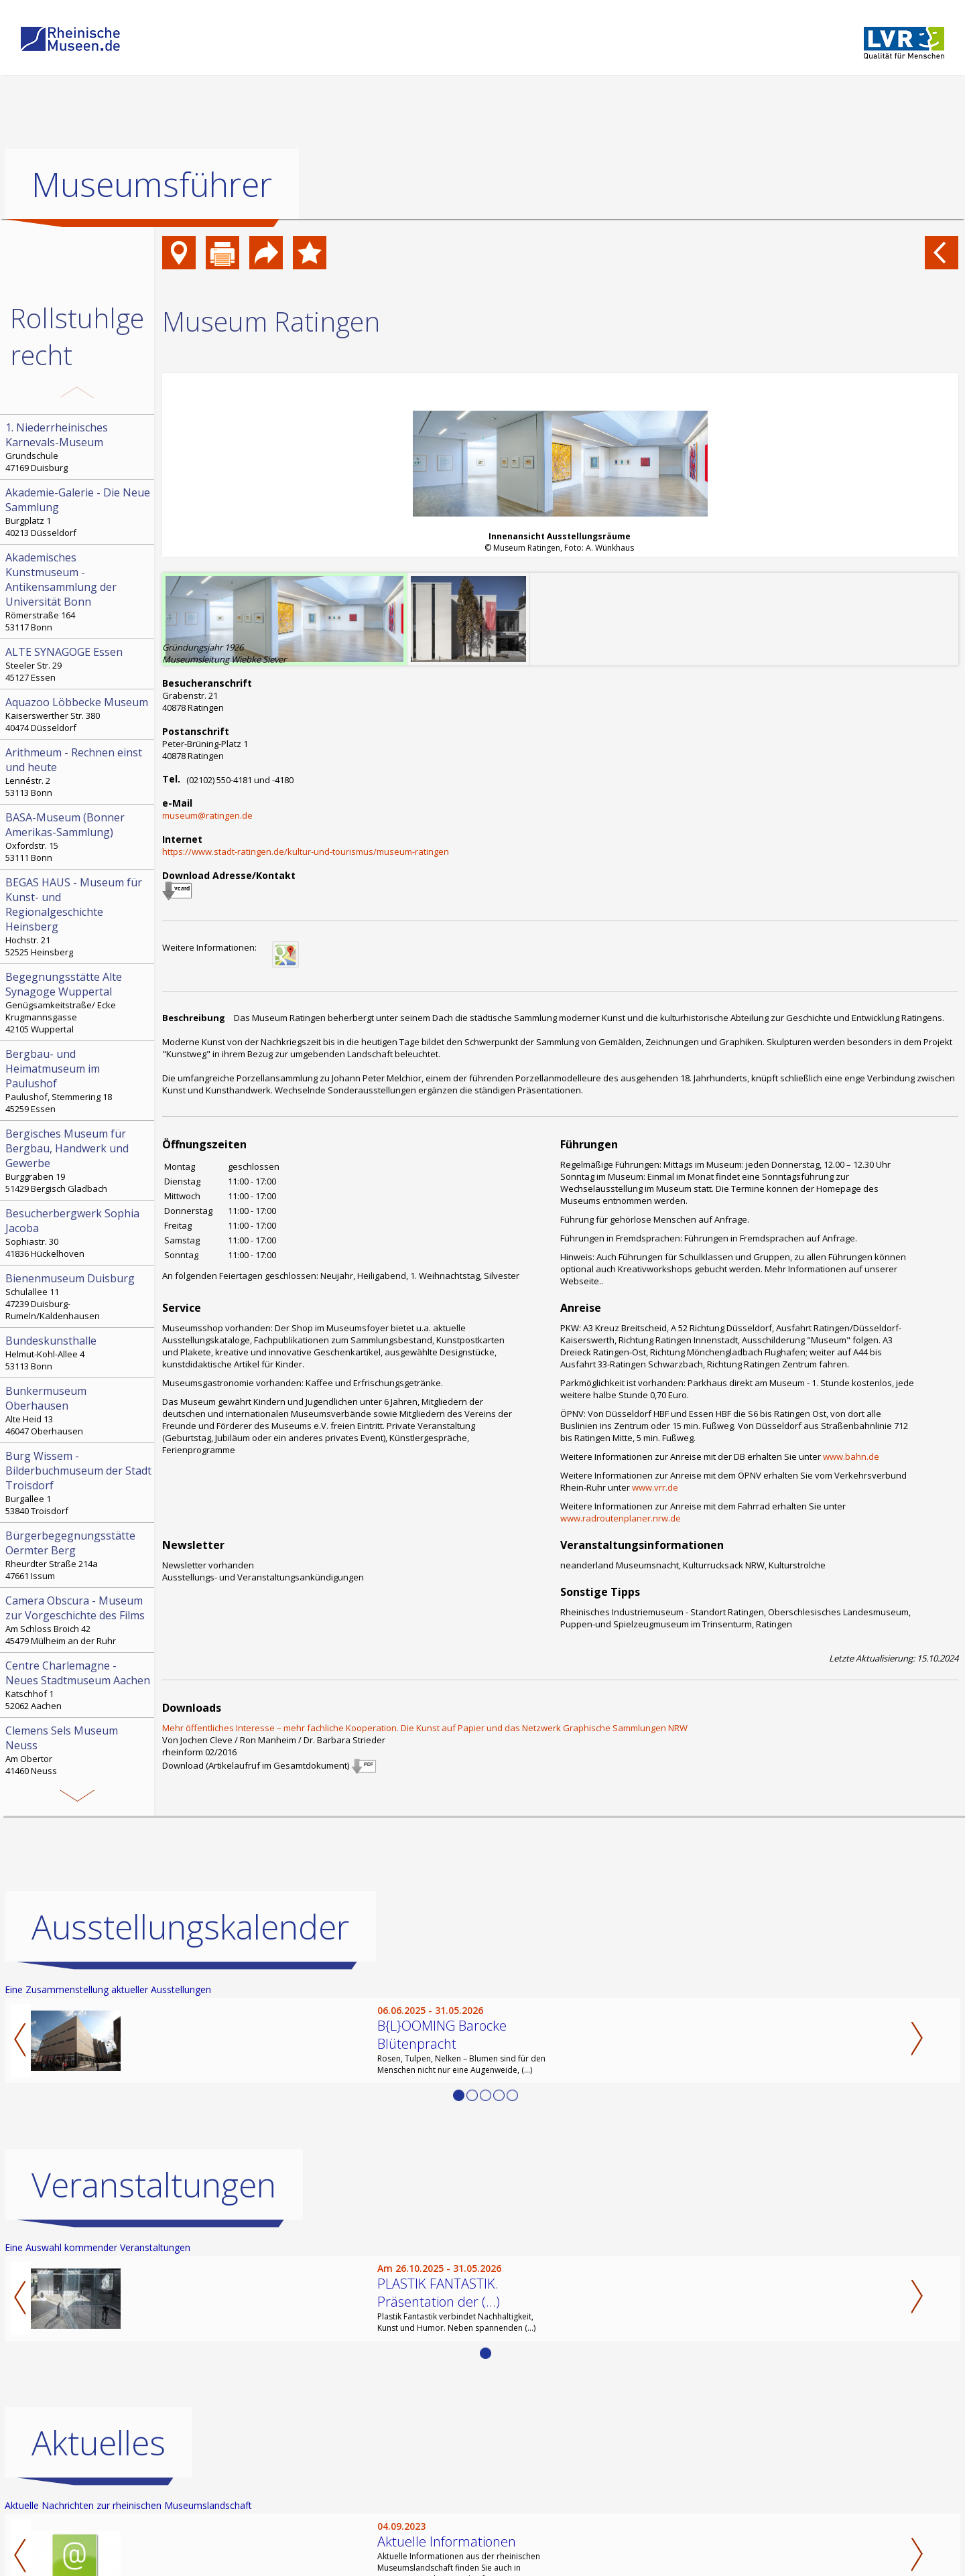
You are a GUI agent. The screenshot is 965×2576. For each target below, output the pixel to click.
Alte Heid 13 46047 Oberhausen (78, 1410)
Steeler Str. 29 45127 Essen (78, 664)
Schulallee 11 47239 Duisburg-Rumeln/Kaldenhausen (78, 1296)
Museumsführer (151, 184)
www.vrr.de (655, 1487)
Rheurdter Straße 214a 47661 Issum (78, 1555)
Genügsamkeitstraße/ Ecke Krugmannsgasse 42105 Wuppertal (78, 1002)
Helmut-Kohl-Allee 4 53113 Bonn (78, 1352)
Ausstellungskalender (190, 1927)
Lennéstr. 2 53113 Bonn (78, 772)
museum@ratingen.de (207, 815)
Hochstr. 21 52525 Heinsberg (78, 916)
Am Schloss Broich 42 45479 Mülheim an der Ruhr (78, 1620)
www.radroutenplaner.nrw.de (620, 1518)
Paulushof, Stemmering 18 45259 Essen (78, 1080)
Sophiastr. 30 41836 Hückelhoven (78, 1233)
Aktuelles (98, 2442)
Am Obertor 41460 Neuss (78, 1750)
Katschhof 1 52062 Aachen (78, 1685)
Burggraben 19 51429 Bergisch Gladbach (78, 1160)
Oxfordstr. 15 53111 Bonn (78, 837)
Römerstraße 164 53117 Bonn (78, 591)
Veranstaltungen (153, 2185)
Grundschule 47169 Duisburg (78, 447)
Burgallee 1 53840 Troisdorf (78, 1482)
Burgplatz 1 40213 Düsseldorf (78, 512)
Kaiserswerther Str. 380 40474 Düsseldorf (78, 714)
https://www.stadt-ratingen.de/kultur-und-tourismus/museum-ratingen (305, 851)
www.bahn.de (851, 1456)
